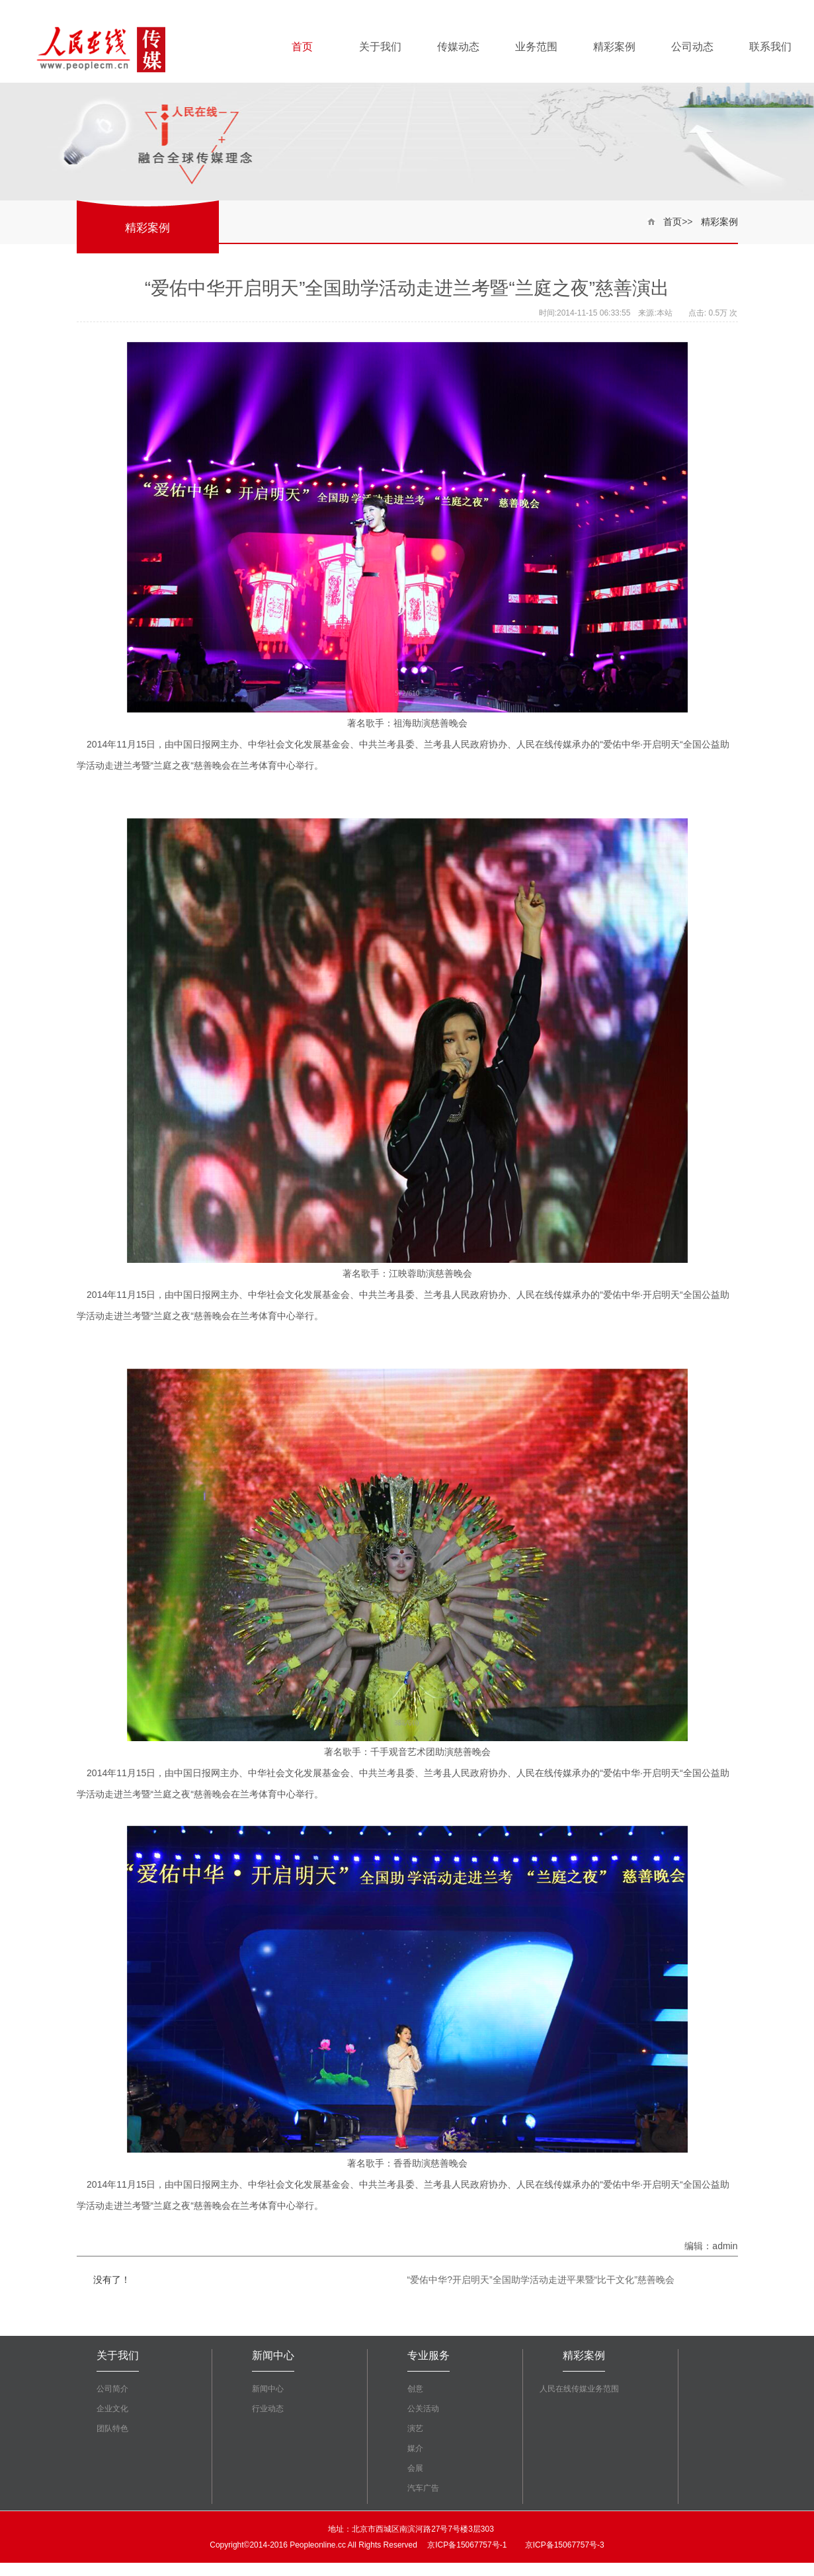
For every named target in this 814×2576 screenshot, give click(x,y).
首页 (302, 46)
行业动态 (268, 2408)
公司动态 (692, 46)
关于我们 (380, 46)
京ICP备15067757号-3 (563, 2545)
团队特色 (112, 2428)
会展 (415, 2468)
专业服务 (428, 2355)
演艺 (415, 2428)
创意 (415, 2388)
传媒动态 (458, 46)
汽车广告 (423, 2488)
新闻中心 (273, 2355)
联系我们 (770, 46)
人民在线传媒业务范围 (579, 2388)
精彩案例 (614, 46)
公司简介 (112, 2388)
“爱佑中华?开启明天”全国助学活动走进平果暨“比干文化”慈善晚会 (540, 2279)
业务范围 (536, 46)
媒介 (415, 2448)
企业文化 (112, 2408)
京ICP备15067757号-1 (466, 2545)
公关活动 (423, 2408)
